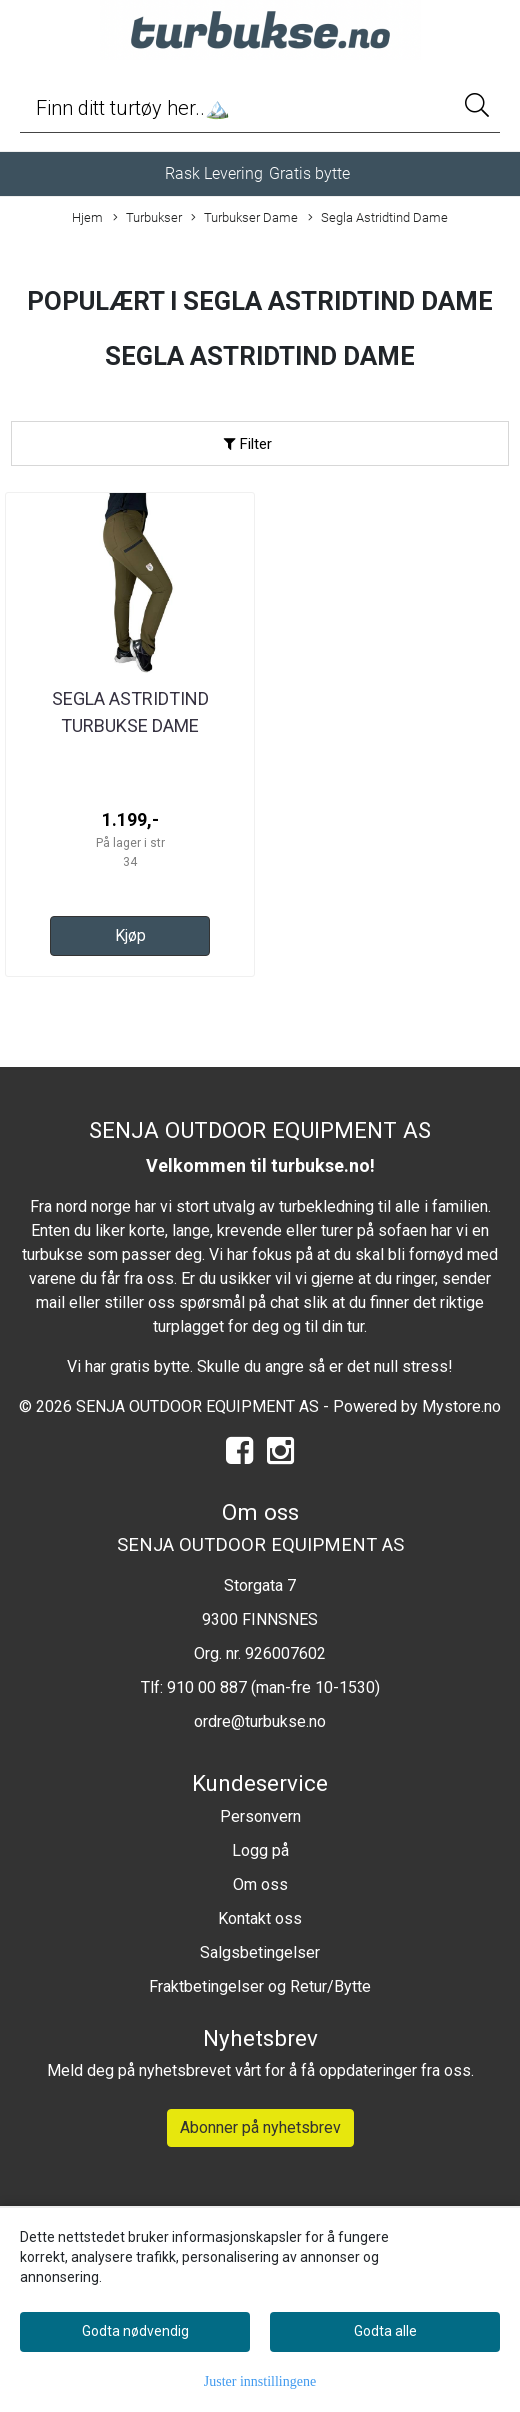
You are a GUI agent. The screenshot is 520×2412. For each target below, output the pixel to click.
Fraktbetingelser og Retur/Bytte (260, 1986)
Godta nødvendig (135, 2331)
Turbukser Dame (244, 218)
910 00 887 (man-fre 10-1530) (273, 1687)
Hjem (87, 217)
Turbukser (147, 218)
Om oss (260, 1884)
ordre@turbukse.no (260, 1721)
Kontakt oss (260, 1918)
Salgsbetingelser (260, 1952)
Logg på (260, 1850)
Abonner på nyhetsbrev (260, 2127)
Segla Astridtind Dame (378, 218)
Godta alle (385, 2331)
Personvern (260, 1816)
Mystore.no (461, 1406)
